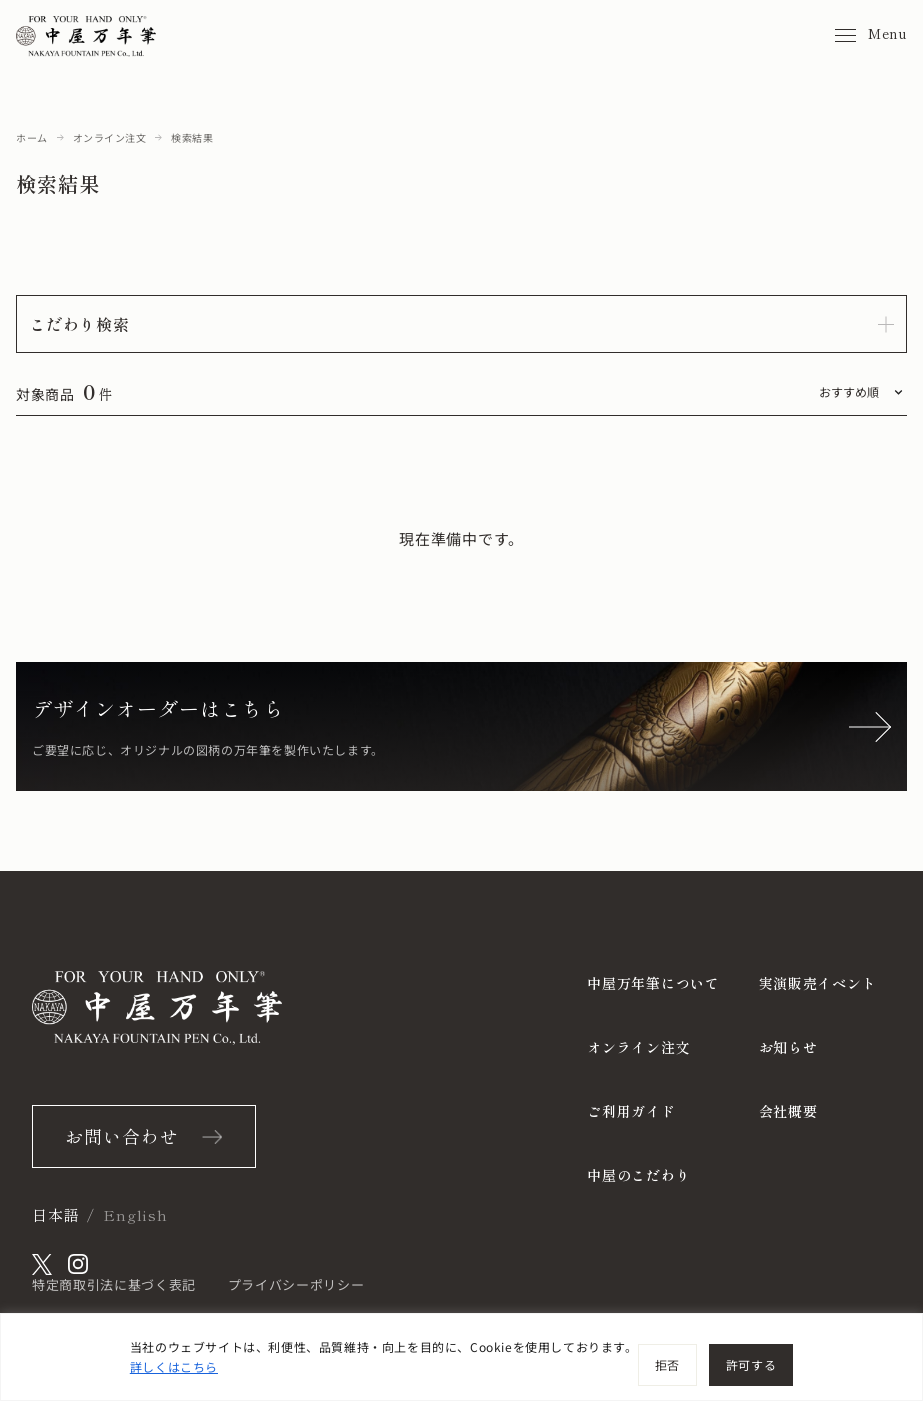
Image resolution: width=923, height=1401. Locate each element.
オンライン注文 (110, 137)
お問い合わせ (121, 1136)
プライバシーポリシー (296, 1284)
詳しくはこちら (174, 1366)
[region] (461, 1357)
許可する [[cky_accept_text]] (751, 1364)
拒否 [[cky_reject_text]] (667, 1364)
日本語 (55, 1214)
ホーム (32, 137)
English (135, 1214)
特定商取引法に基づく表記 (114, 1284)
